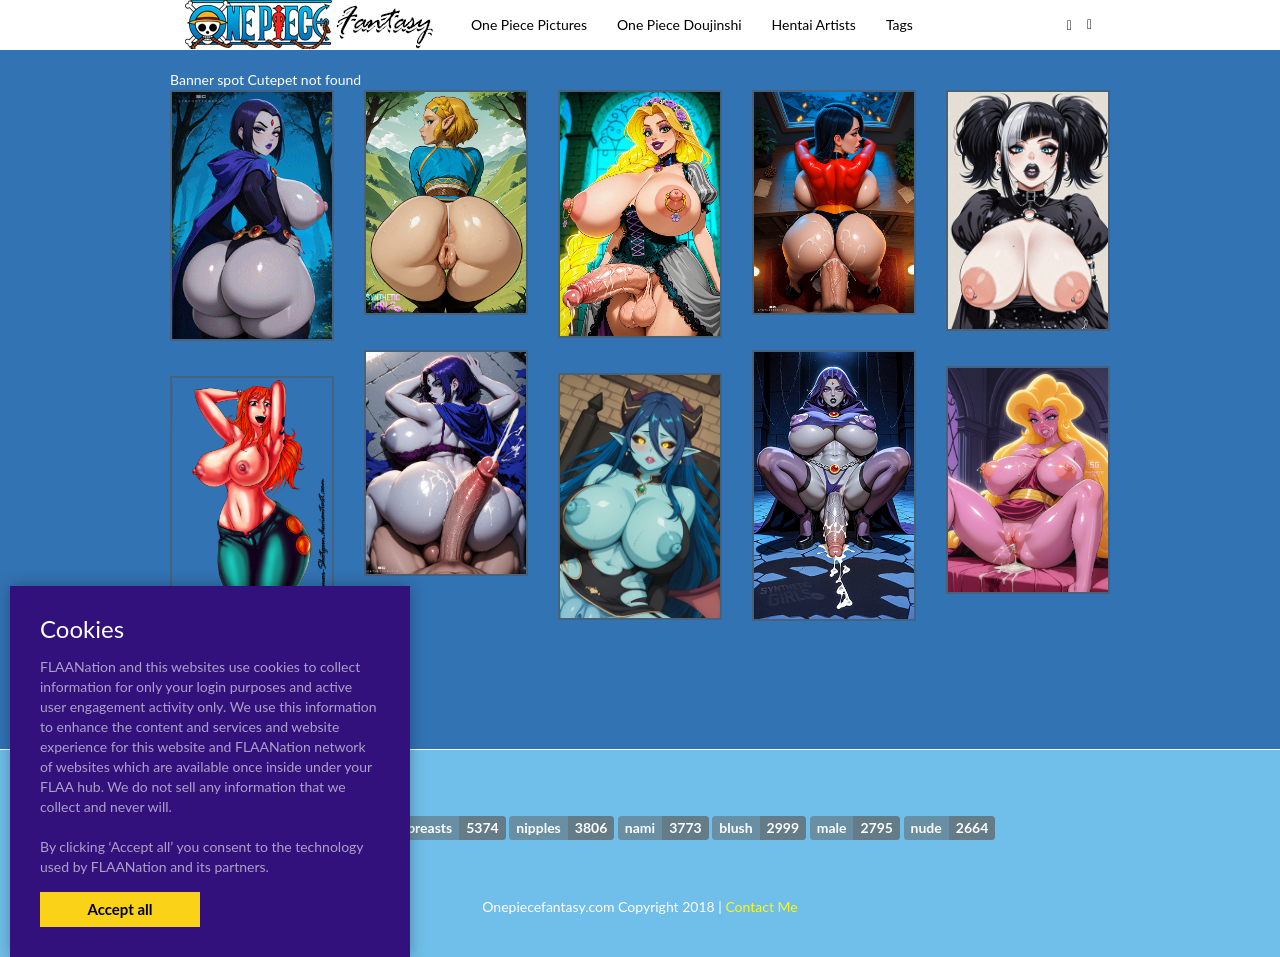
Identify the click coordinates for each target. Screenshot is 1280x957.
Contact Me (761, 906)
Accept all (119, 909)
